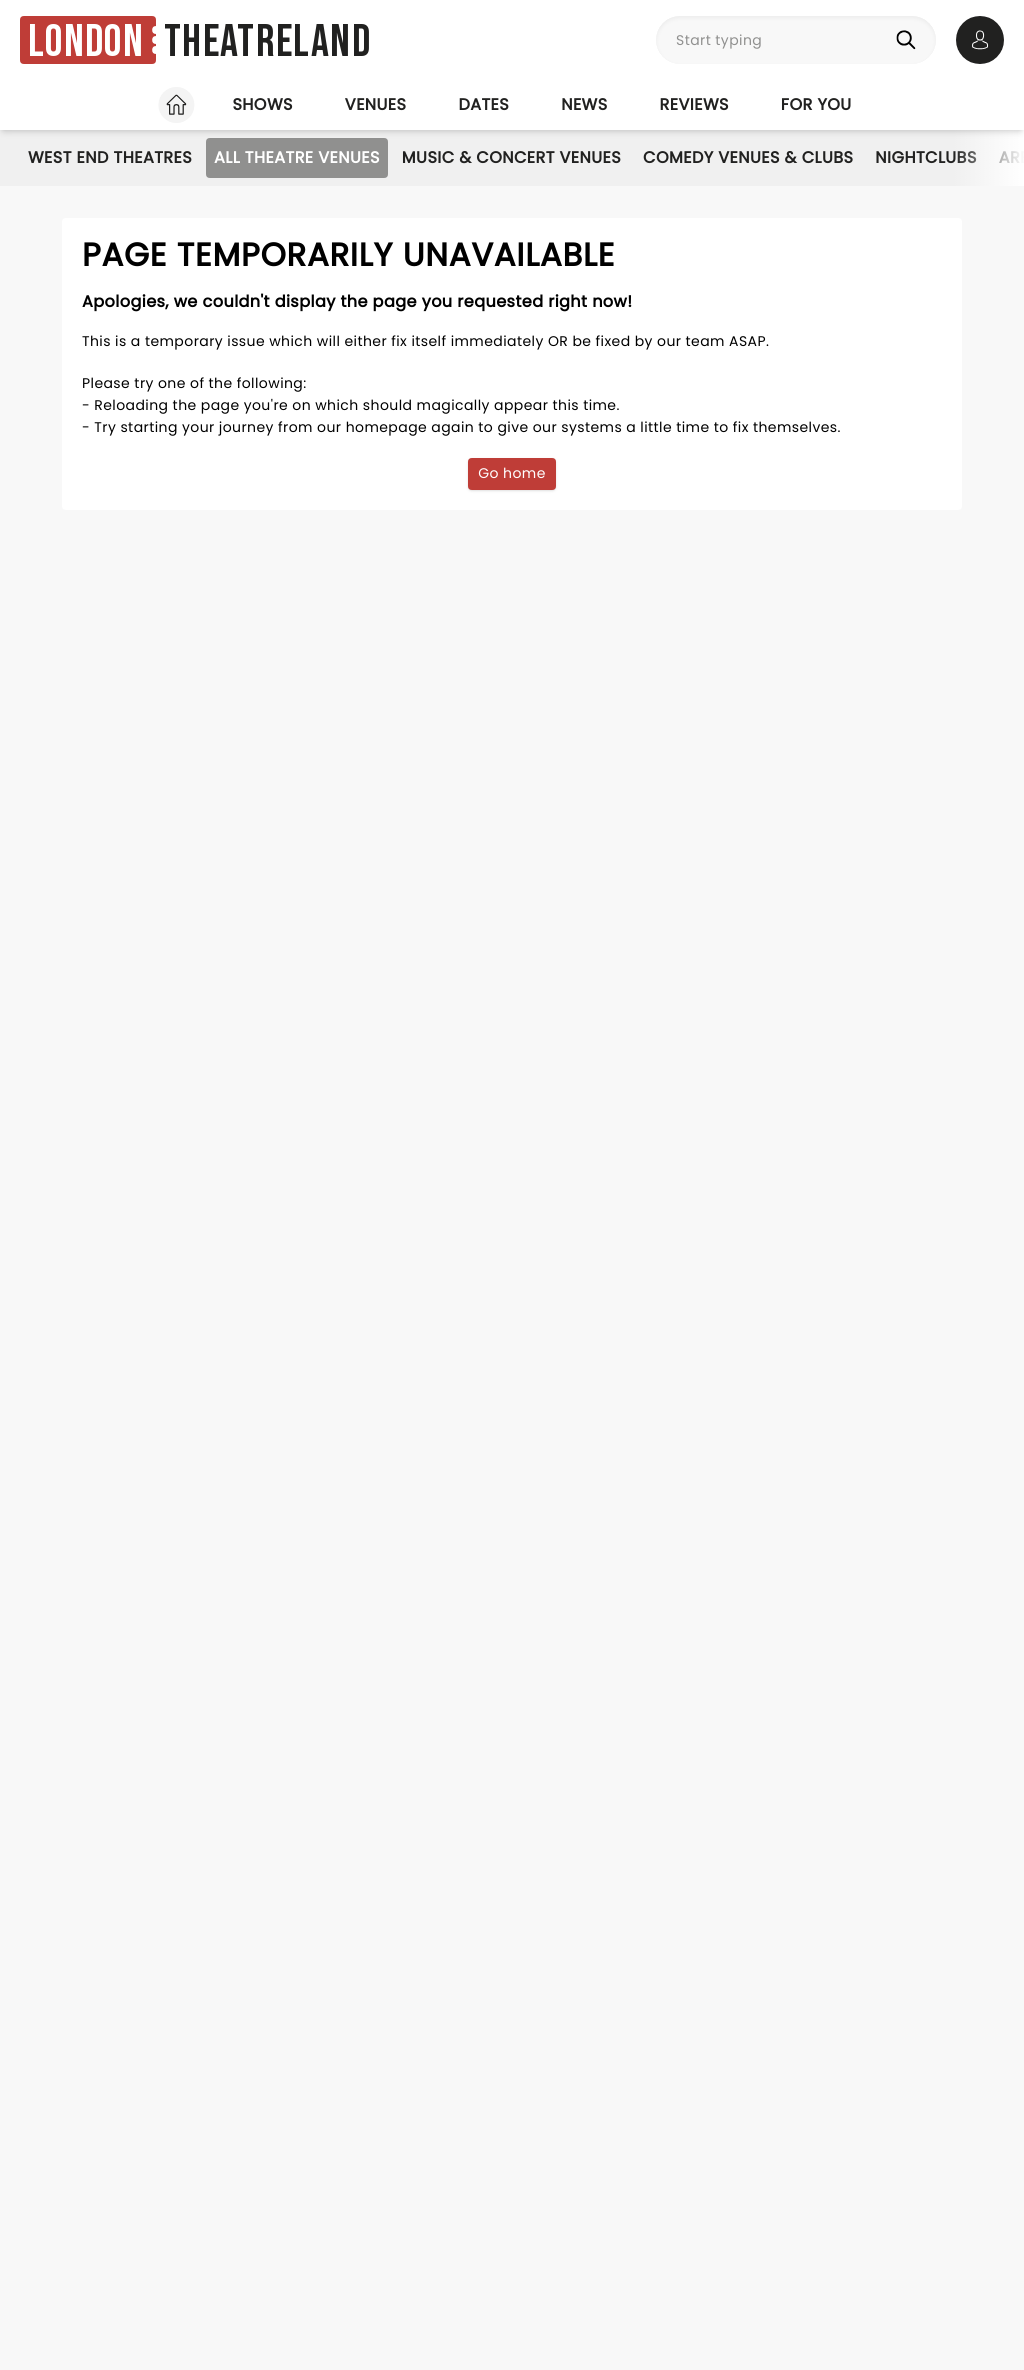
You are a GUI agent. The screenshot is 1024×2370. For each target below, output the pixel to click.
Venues (376, 104)
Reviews (694, 104)
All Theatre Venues (297, 157)
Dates (483, 104)
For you (816, 104)
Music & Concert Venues (511, 157)
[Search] (910, 40)
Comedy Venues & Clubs (748, 157)
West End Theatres (110, 157)
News (584, 104)
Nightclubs (925, 157)
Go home (512, 473)
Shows (262, 104)
